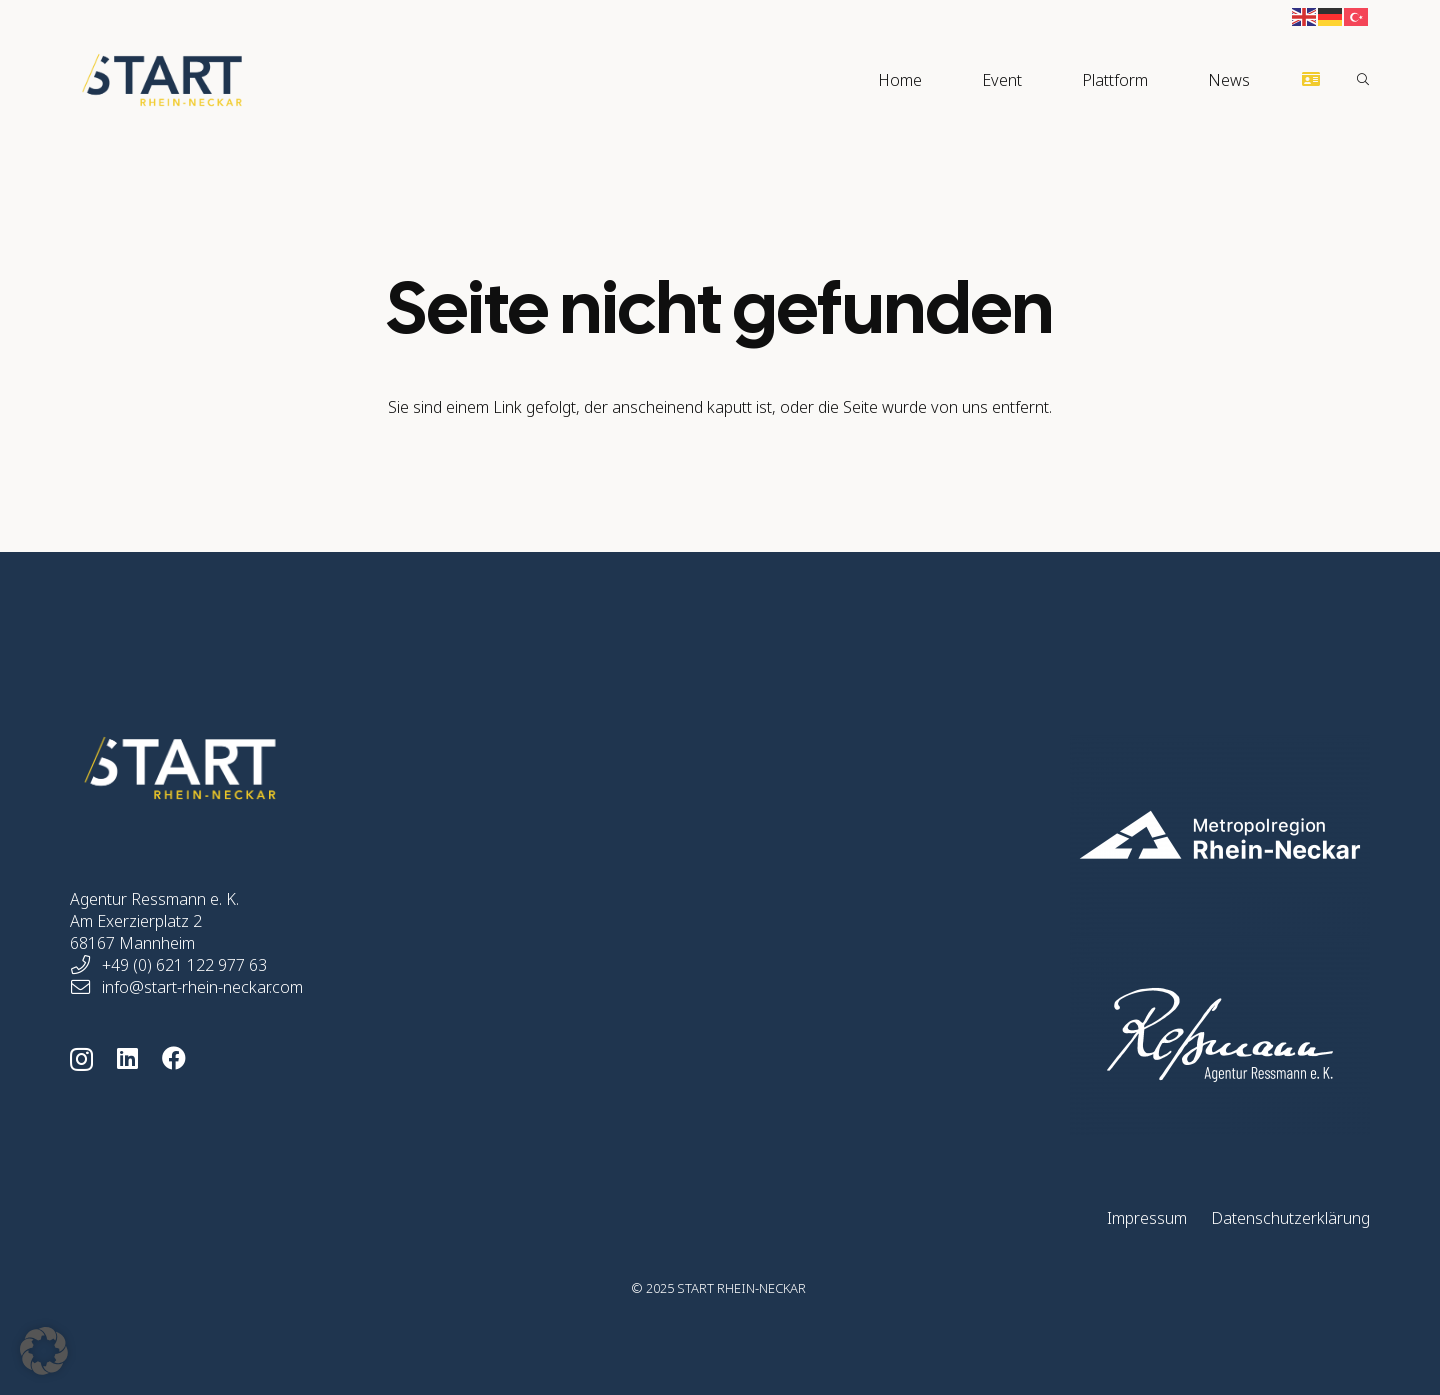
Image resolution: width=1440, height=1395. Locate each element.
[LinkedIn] (127, 1058)
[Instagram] (81, 1059)
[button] (1363, 80)
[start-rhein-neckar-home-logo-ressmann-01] (1123, 1035)
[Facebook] (174, 1058)
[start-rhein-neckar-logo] (162, 80)
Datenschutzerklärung (1290, 1218)
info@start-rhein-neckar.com (202, 987)
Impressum (1147, 1218)
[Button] (1311, 79)
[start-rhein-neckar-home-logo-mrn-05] (1123, 835)
